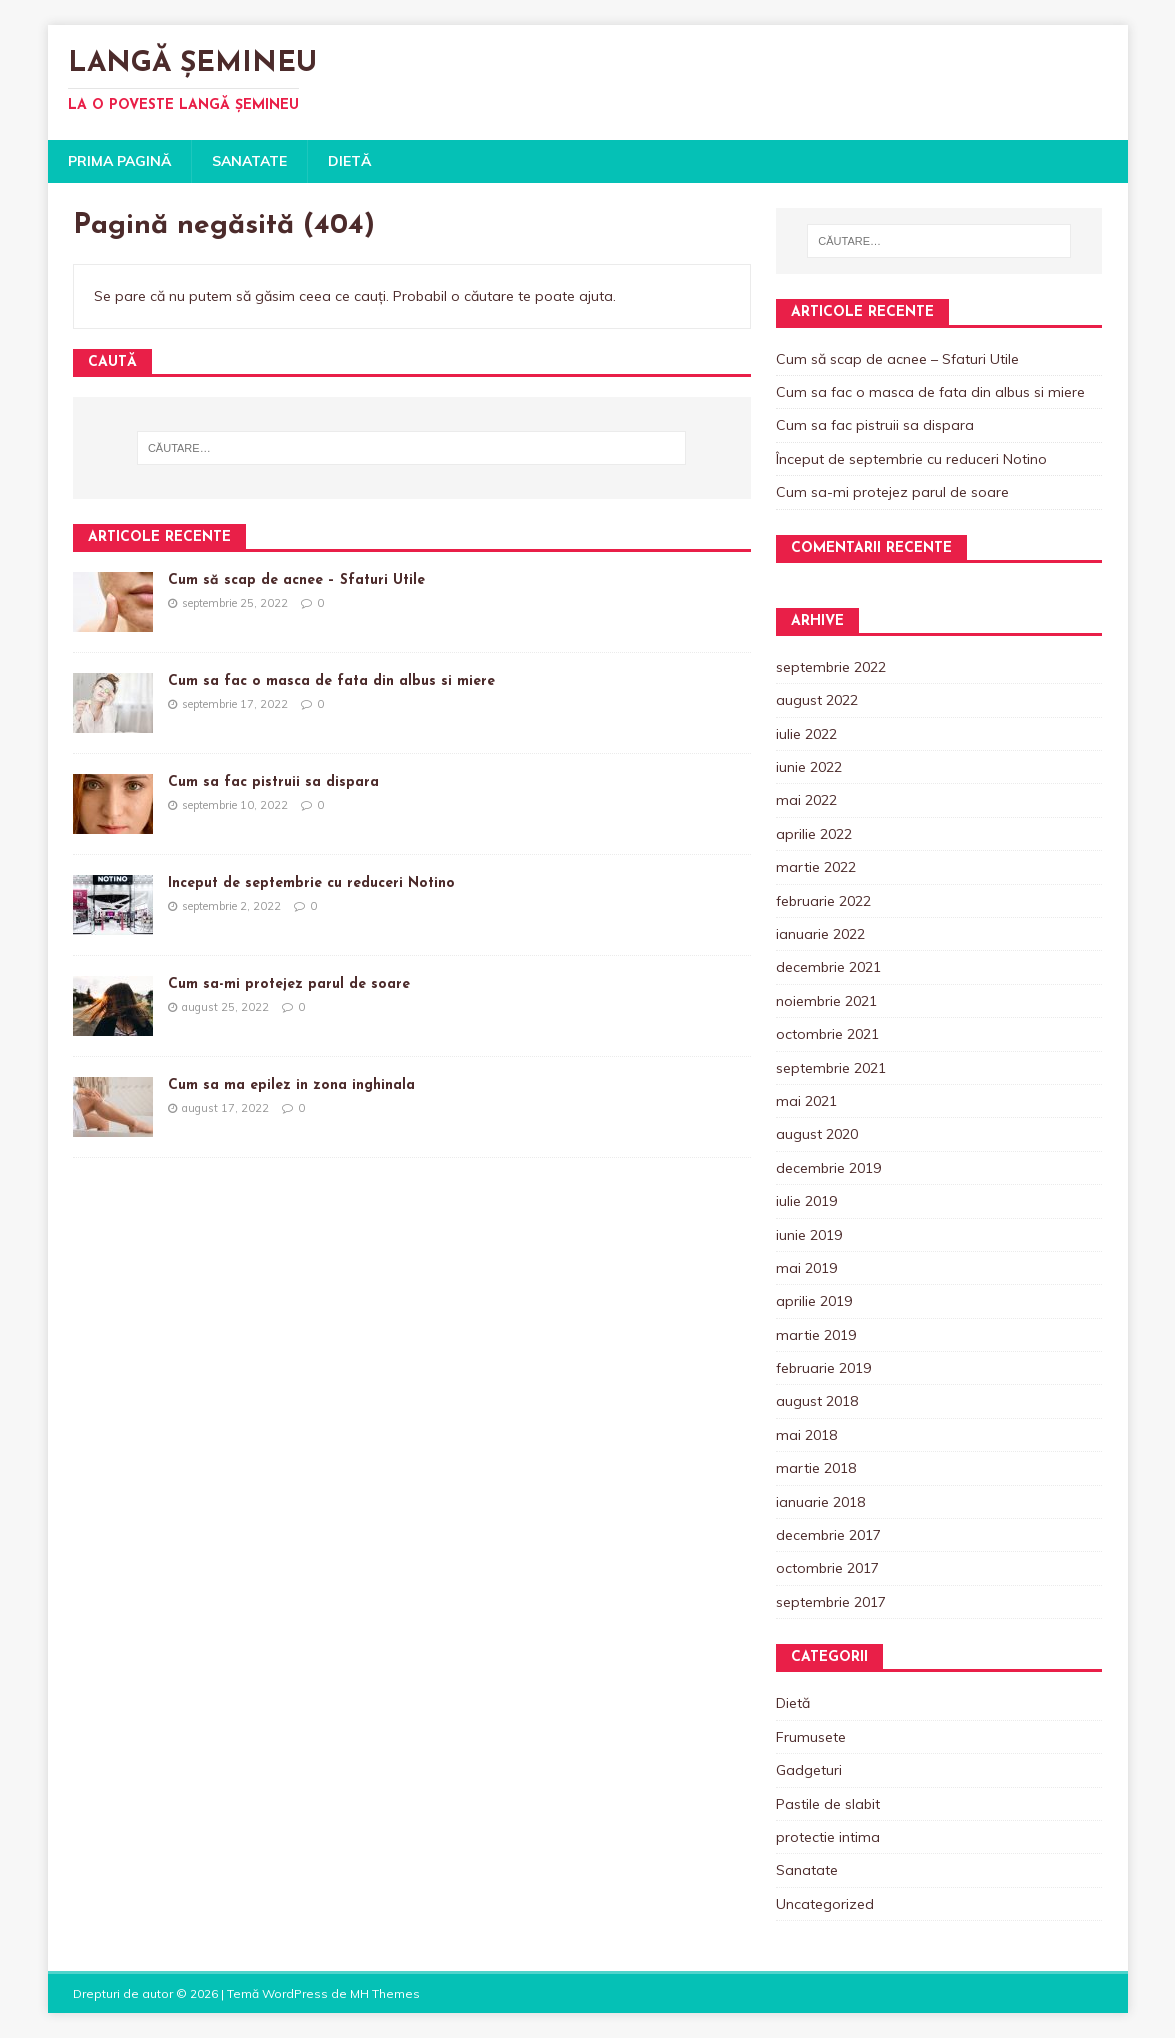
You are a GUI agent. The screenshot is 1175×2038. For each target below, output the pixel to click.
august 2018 (817, 1401)
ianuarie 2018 (820, 1502)
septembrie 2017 (831, 1602)
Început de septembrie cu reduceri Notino (311, 883)
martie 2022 (816, 867)
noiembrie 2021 (826, 1001)
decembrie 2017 (828, 1535)
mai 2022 (806, 800)
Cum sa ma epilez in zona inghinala (291, 1085)
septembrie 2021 (831, 1068)
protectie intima (828, 1837)
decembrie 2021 (828, 967)
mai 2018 (806, 1435)
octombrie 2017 (827, 1568)
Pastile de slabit (828, 1804)
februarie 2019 (823, 1368)
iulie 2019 (806, 1201)
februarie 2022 (823, 901)
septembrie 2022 (831, 667)
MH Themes (385, 1993)
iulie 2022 (806, 734)
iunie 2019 (809, 1235)
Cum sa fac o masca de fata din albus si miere (331, 681)
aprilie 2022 (814, 834)
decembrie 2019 (828, 1168)
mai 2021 (806, 1101)
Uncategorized (825, 1904)
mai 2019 (806, 1268)
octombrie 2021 (827, 1034)
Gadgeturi (809, 1770)
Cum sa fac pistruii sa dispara (273, 782)
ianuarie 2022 (820, 934)
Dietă (349, 161)
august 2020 (817, 1134)
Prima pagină (119, 161)
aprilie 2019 (814, 1301)
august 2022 (817, 700)
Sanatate (249, 161)
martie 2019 (816, 1335)
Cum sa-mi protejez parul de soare (289, 984)
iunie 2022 (809, 767)
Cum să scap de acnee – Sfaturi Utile (296, 580)
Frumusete (811, 1737)
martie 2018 (816, 1468)
